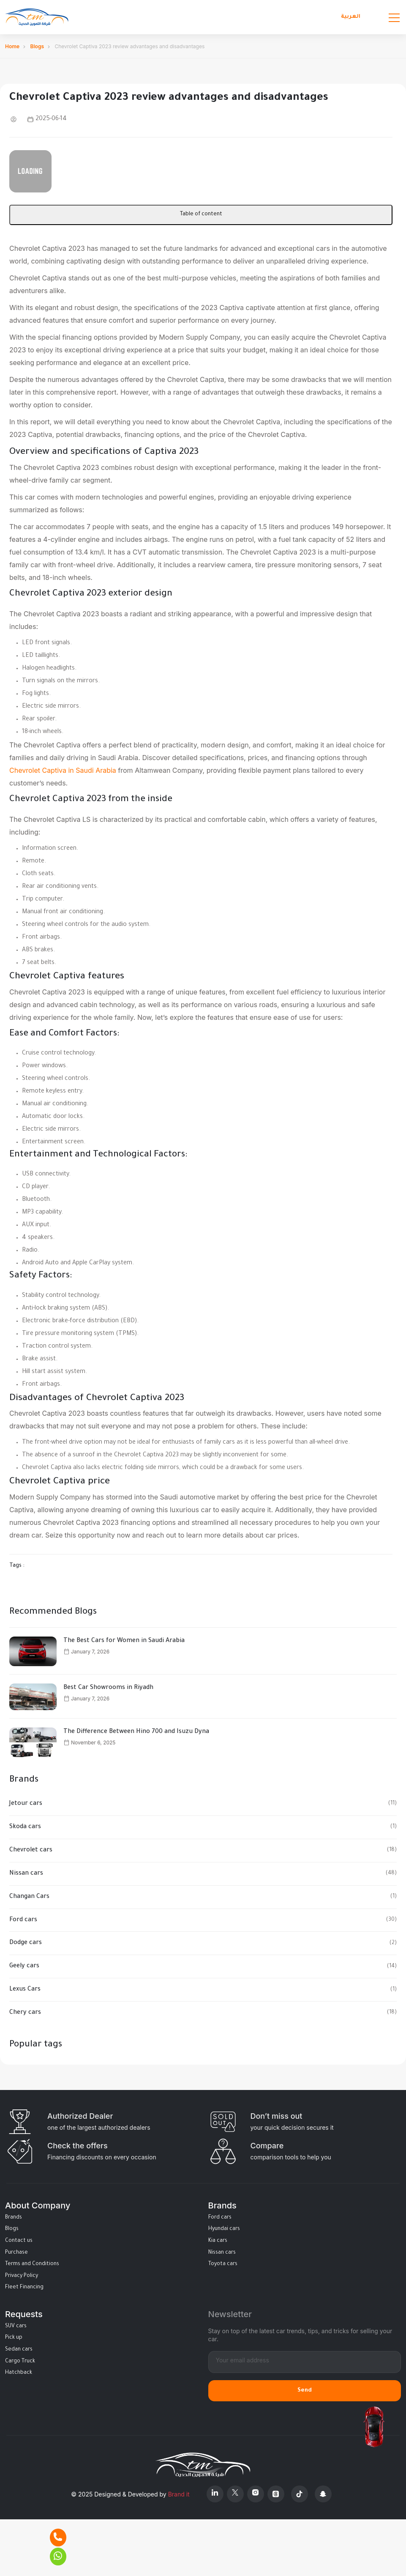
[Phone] (58, 2537)
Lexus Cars (25, 1989)
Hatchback (18, 2373)
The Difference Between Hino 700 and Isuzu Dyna (136, 1732)
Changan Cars (29, 1897)
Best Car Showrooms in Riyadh (108, 1688)
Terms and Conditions (32, 2264)
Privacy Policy (21, 2276)
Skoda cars (25, 1827)
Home (12, 46)
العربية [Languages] (350, 17)
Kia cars (217, 2241)
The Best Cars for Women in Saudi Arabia (124, 1641)
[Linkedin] (215, 2493)
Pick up (13, 2338)
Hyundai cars (224, 2229)
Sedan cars (19, 2350)
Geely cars (24, 1966)
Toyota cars (222, 2264)
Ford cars (23, 1920)
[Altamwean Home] (36, 17)
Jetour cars (25, 1804)
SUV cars (16, 2326)
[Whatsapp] (58, 2556)
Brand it (179, 2494)
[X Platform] (235, 2493)
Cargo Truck (20, 2362)
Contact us (19, 2241)
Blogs (37, 46)
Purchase (16, 2253)
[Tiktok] (299, 2493)
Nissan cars (26, 1873)
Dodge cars (25, 1943)
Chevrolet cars (30, 1850)
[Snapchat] (323, 2493)
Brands (13, 2218)
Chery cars (25, 2013)
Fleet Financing (24, 2287)
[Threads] (275, 2493)
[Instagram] (255, 2493)
